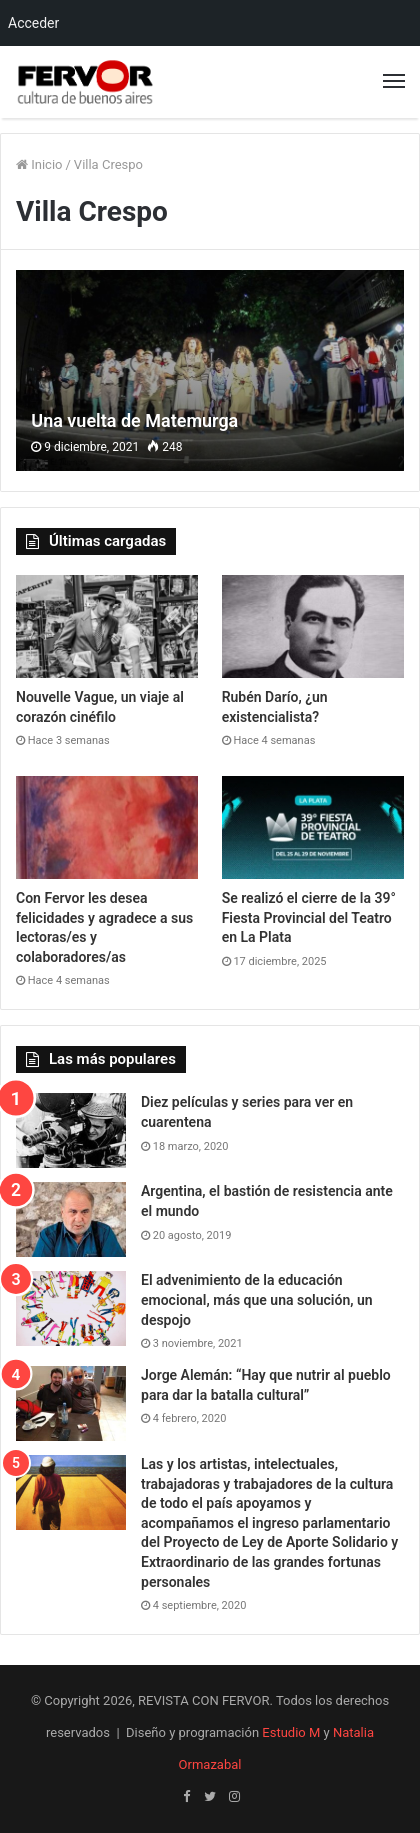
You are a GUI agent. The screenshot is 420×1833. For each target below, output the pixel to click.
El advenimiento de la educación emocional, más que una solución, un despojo (257, 1299)
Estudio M (291, 1732)
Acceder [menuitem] (33, 23)
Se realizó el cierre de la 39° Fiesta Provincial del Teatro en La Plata (309, 917)
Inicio (39, 164)
